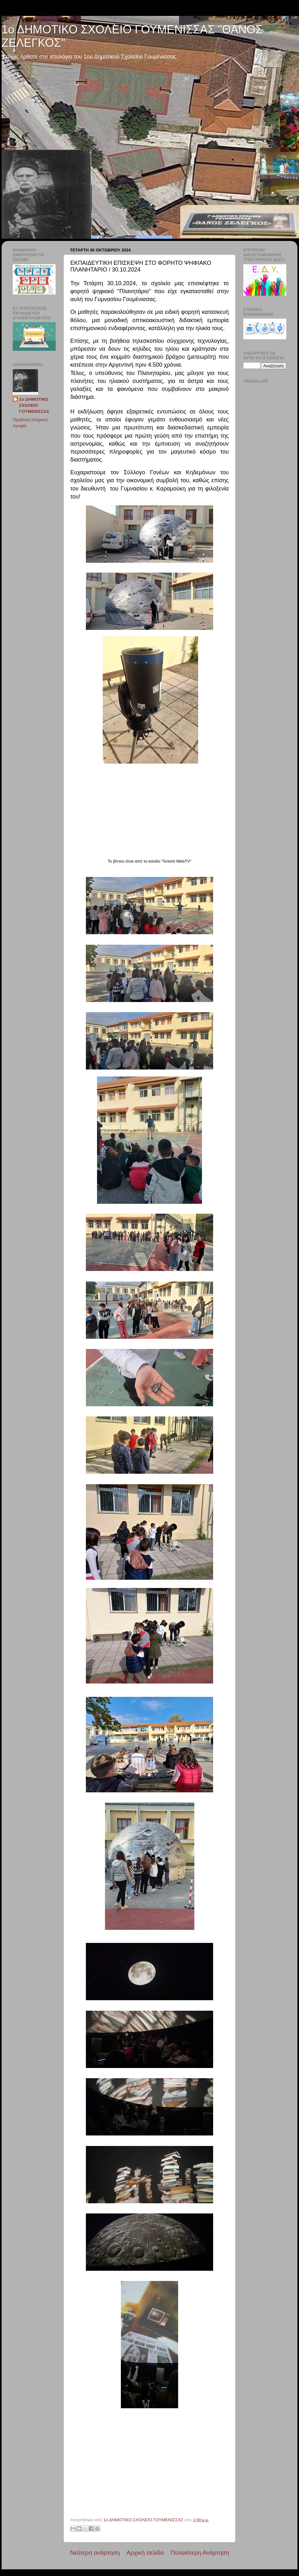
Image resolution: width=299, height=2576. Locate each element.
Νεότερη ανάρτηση (95, 2552)
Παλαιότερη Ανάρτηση (199, 2552)
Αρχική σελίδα (145, 2552)
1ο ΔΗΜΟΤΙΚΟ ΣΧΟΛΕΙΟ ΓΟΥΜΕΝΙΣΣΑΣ (34, 405)
